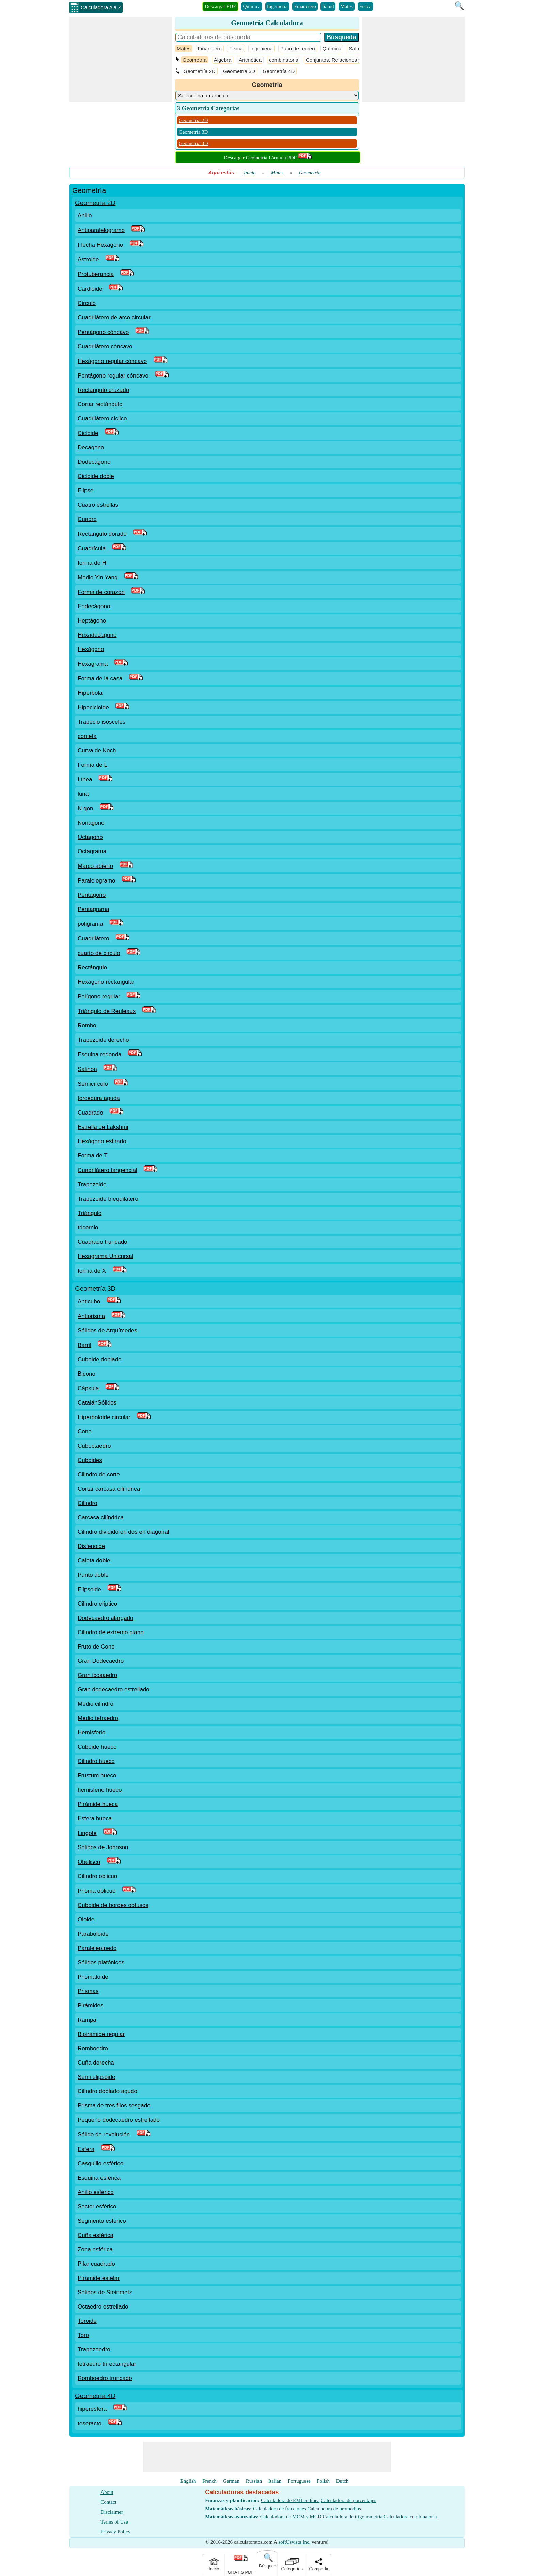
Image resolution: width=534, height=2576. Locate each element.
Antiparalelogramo (101, 230)
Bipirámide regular (101, 2034)
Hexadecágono (97, 635)
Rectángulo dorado (102, 534)
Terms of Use (114, 2522)
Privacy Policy (115, 2531)
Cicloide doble (96, 476)
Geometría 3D (239, 71)
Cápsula (88, 1388)
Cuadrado (90, 1112)
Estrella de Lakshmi (103, 1127)
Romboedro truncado (105, 2378)
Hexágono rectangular (106, 982)
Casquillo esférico (100, 2163)
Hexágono (91, 649)
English (188, 2481)
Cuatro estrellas (98, 505)
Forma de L (92, 765)
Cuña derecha (96, 2062)
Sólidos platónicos (101, 1962)
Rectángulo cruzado (103, 390)
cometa (87, 736)
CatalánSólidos (97, 1402)
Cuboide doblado (100, 1359)
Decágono (91, 447)
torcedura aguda (99, 1098)
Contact (108, 2502)
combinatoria (283, 60)
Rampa (87, 2020)
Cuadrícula (92, 548)
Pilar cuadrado (96, 2263)
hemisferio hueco (100, 1790)
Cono (85, 1431)
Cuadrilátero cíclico (102, 418)
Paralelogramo (96, 880)
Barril (84, 1345)
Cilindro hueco (96, 1761)
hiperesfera (92, 2409)
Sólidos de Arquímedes (107, 1330)
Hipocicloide (93, 707)
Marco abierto (95, 866)
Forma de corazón (101, 592)
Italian (274, 2481)
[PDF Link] (138, 230)
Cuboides (90, 1460)
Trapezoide (92, 1184)
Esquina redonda (100, 1054)
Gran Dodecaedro (101, 1661)
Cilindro (87, 1503)
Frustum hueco (97, 1775)
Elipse (85, 490)
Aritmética (250, 60)
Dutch (342, 2481)
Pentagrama (93, 909)
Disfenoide (91, 1546)
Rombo (87, 1025)
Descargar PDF (220, 6)
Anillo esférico (96, 2192)
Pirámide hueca (98, 1804)
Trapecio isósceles (101, 722)
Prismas (88, 1991)
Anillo (85, 215)
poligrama (90, 924)
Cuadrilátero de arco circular (114, 317)
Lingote (87, 1833)
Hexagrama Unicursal (105, 1256)
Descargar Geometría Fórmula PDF (267, 157)
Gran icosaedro (97, 1675)
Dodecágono (94, 462)
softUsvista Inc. (294, 2542)
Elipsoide (89, 1589)
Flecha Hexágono (100, 245)
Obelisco (89, 1862)
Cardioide (90, 289)
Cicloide (88, 433)
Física (365, 6)
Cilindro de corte (99, 1474)
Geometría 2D (200, 71)
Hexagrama (93, 664)
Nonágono (91, 822)
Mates (346, 6)
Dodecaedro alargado (106, 1618)
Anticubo (89, 1301)
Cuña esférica (95, 2235)
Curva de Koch (97, 750)
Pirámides (91, 2005)
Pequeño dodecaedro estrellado (119, 2120)
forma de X (92, 1271)
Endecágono (94, 606)
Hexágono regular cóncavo (112, 361)
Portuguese (299, 2481)
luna (83, 794)
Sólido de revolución (104, 2134)
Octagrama (92, 851)
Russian (254, 2481)
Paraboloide (93, 1934)
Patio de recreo (297, 48)
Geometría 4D (279, 71)
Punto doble (93, 1574)
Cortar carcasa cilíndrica (109, 1489)
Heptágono (92, 620)
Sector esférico (97, 2206)
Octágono (90, 837)
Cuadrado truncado (102, 1242)
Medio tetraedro (98, 1718)
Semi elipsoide (96, 2077)
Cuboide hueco (97, 1747)
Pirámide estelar (99, 2278)
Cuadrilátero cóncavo (105, 346)
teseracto (89, 2423)
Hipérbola (90, 693)
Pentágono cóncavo (103, 332)
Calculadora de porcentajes (348, 2500)
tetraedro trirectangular (107, 2364)
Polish (323, 2481)
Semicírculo (93, 1083)
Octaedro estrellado (103, 2306)
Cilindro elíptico (97, 1603)
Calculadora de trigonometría (353, 2516)
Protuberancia (96, 274)
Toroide (87, 2321)
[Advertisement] (120, 59)
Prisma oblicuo (97, 1891)
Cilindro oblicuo (97, 1876)
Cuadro (87, 519)
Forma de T (93, 1155)
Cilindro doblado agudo (107, 2091)
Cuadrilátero (93, 938)
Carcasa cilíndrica (101, 1517)
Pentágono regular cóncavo (113, 375)
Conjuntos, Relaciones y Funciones (346, 60)
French (209, 2481)
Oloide (86, 1919)
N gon (85, 808)
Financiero (305, 6)
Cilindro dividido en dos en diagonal (123, 1532)
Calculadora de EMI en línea (290, 2500)
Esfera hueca (95, 1818)
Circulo (87, 303)
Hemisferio (91, 1732)
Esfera (86, 2149)
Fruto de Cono (96, 1646)
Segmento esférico (102, 2221)
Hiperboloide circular (104, 1417)
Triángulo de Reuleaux (107, 1011)
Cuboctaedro (94, 1446)
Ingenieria (277, 6)
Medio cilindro (95, 1704)
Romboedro (93, 2048)
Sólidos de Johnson (103, 1847)
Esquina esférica (99, 2178)
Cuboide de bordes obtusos (113, 1905)
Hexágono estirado (102, 1141)
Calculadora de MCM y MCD (290, 2516)
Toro (83, 2335)
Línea (85, 779)
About (106, 2492)
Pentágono (92, 895)
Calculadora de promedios (334, 2508)
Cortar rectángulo (100, 404)
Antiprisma (91, 1316)
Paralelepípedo (97, 1948)
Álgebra (223, 60)
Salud (328, 6)
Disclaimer (111, 2512)
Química (252, 6)
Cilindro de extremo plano (111, 1632)
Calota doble (94, 1560)
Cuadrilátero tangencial (107, 1170)
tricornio (88, 1227)
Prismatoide (93, 1977)
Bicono (86, 1373)
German (231, 2481)
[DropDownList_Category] (267, 95)
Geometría (195, 60)
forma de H (92, 562)
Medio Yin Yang (98, 577)
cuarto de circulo (99, 953)
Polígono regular (99, 996)
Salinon (87, 1069)
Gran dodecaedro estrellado (114, 1689)
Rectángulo (92, 967)
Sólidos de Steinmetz (105, 2292)
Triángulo (89, 1213)
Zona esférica (95, 2249)
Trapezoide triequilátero (108, 1199)
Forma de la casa (100, 678)
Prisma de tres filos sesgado (114, 2105)
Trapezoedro (94, 2349)
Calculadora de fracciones (279, 2508)
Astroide (88, 259)
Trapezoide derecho (103, 1040)
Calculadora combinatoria (410, 2516)
